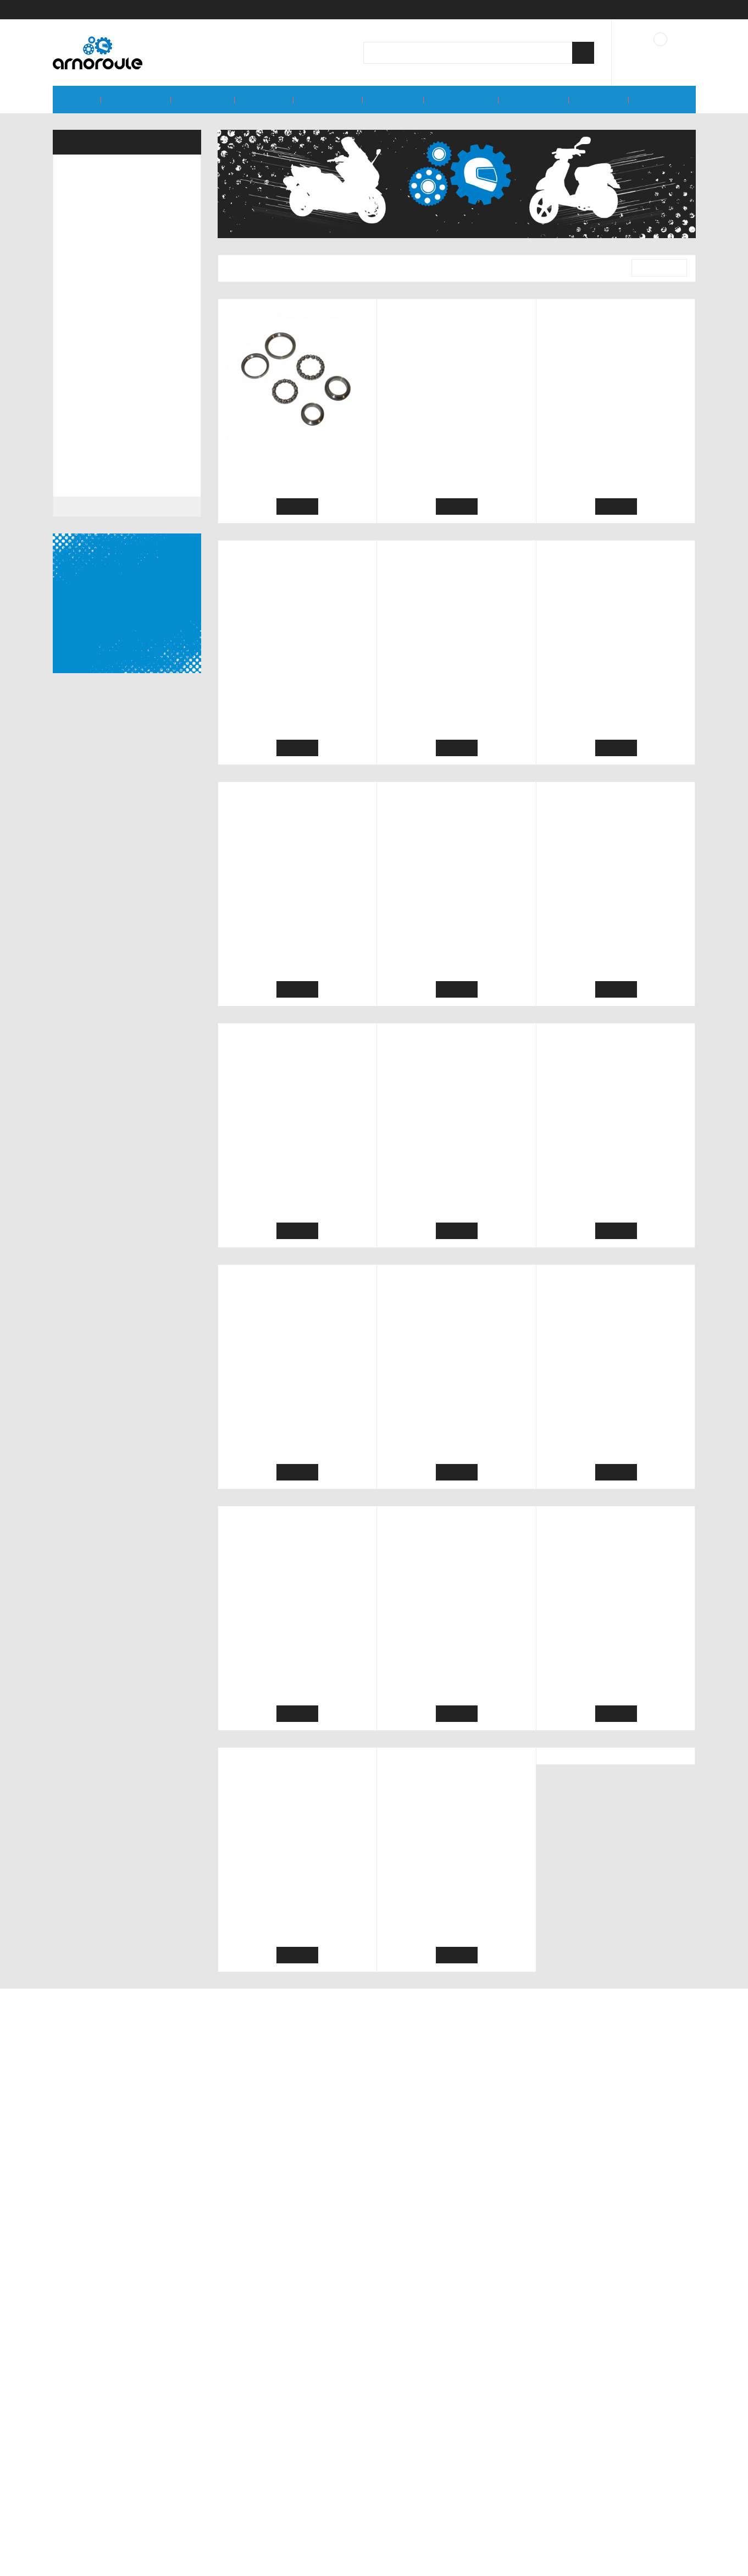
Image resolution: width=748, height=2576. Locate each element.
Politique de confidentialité (272, 2515)
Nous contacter (415, 2499)
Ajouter (297, 506)
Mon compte (411, 2468)
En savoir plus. (674, 2549)
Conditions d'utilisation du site (277, 2499)
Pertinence (654, 268)
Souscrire (453, 2387)
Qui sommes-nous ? (258, 2468)
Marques (75, 2307)
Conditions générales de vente (279, 2484)
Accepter (377, 2564)
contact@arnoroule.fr (626, 2496)
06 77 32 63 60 (608, 2517)
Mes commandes (419, 2484)
